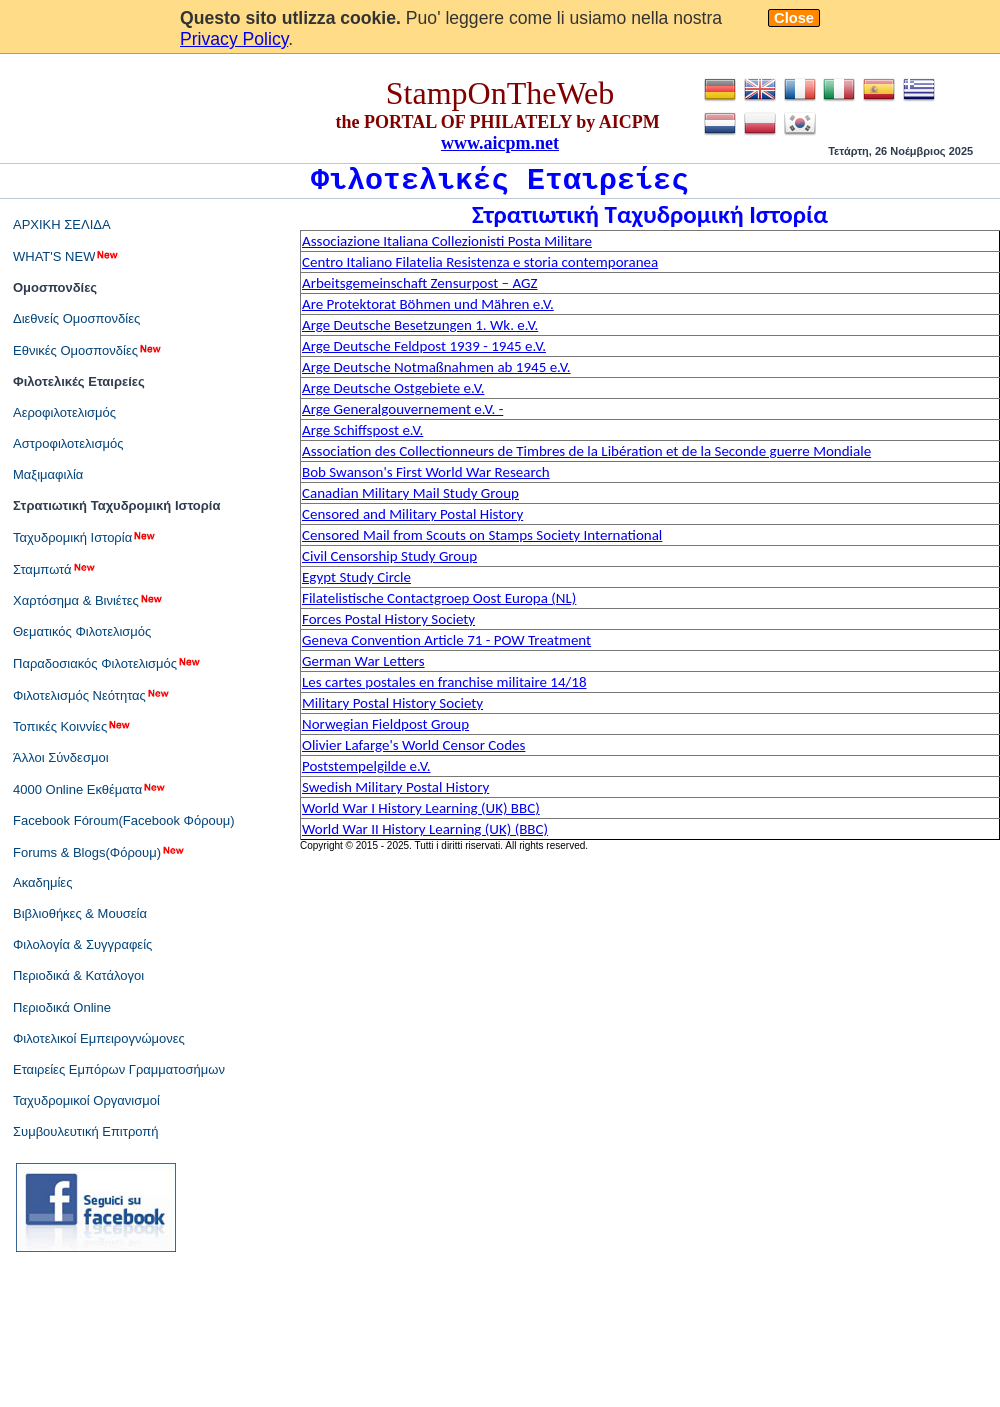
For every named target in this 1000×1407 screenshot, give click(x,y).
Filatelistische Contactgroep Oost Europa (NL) (439, 598)
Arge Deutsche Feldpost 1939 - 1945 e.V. (424, 346)
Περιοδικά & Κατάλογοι (78, 975)
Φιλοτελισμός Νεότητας (92, 695)
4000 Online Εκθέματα (90, 789)
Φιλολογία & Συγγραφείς (82, 944)
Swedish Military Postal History (395, 787)
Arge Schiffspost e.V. (362, 430)
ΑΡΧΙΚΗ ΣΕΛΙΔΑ (62, 224)
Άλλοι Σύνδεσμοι (61, 757)
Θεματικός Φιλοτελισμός (82, 631)
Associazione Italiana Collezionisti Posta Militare (447, 241)
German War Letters (363, 661)
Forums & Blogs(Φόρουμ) (99, 852)
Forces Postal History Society (388, 619)
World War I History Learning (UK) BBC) (421, 808)
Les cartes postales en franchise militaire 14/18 (444, 682)
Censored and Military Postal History (412, 514)
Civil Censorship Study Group (389, 556)
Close (794, 18)
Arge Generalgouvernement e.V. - (402, 409)
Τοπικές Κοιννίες (72, 726)
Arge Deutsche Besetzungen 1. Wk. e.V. (420, 325)
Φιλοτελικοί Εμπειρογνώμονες (99, 1038)
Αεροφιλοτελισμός (64, 412)
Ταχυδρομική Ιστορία (85, 537)
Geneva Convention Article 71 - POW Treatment (446, 640)
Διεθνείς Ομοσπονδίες (76, 318)
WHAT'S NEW (66, 256)
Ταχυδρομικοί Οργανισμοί (86, 1100)
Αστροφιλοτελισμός (68, 443)
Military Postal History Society (392, 703)
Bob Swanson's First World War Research (426, 472)
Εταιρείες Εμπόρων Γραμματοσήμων (119, 1069)
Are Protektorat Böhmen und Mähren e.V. (428, 304)
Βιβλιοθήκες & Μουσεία (80, 913)
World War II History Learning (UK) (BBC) (425, 829)
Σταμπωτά (55, 569)
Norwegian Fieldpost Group (385, 724)
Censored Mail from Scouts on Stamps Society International (482, 535)
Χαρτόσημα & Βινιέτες (88, 600)
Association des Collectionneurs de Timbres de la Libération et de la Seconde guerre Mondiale (586, 451)
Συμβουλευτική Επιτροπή (86, 1131)
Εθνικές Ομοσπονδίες (88, 350)
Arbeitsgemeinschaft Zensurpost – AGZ (420, 283)
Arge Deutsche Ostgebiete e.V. (393, 388)
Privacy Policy (234, 39)
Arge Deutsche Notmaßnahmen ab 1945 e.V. (436, 367)
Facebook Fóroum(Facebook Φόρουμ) (124, 820)
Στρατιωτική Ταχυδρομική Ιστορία (116, 505)
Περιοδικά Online (62, 1007)
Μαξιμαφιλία (48, 474)
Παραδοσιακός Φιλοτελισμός (107, 663)
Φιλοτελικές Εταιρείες (79, 381)
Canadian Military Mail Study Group (410, 493)
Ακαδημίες (42, 882)
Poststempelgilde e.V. (366, 766)
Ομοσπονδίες (55, 287)
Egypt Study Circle (356, 577)
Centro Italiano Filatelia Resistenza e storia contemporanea (480, 262)
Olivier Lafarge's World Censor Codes (413, 745)
